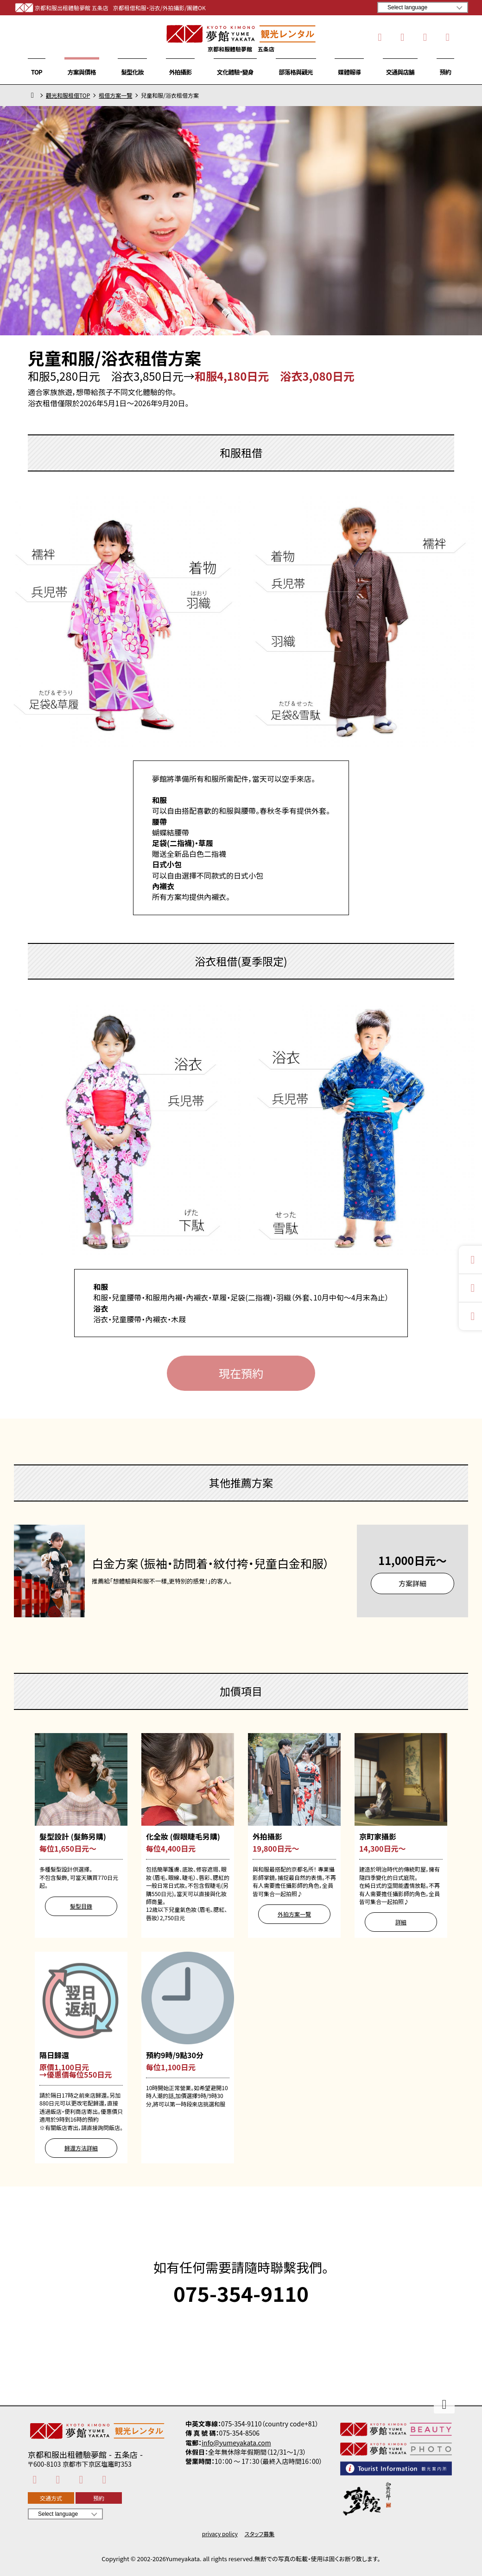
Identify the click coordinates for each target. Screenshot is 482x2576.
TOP (36, 72)
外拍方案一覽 (294, 1914)
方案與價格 (82, 72)
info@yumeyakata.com (236, 2442)
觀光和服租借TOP (68, 95)
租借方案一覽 (115, 95)
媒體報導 (349, 72)
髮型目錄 (81, 1906)
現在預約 (241, 1373)
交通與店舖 (400, 72)
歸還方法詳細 (81, 2148)
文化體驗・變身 (235, 72)
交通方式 (51, 2498)
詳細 (400, 1922)
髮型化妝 (132, 72)
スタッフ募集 (260, 2534)
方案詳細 (412, 1583)
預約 (445, 72)
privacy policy (220, 2534)
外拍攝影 (180, 72)
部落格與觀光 (296, 72)
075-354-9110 (241, 2293)
